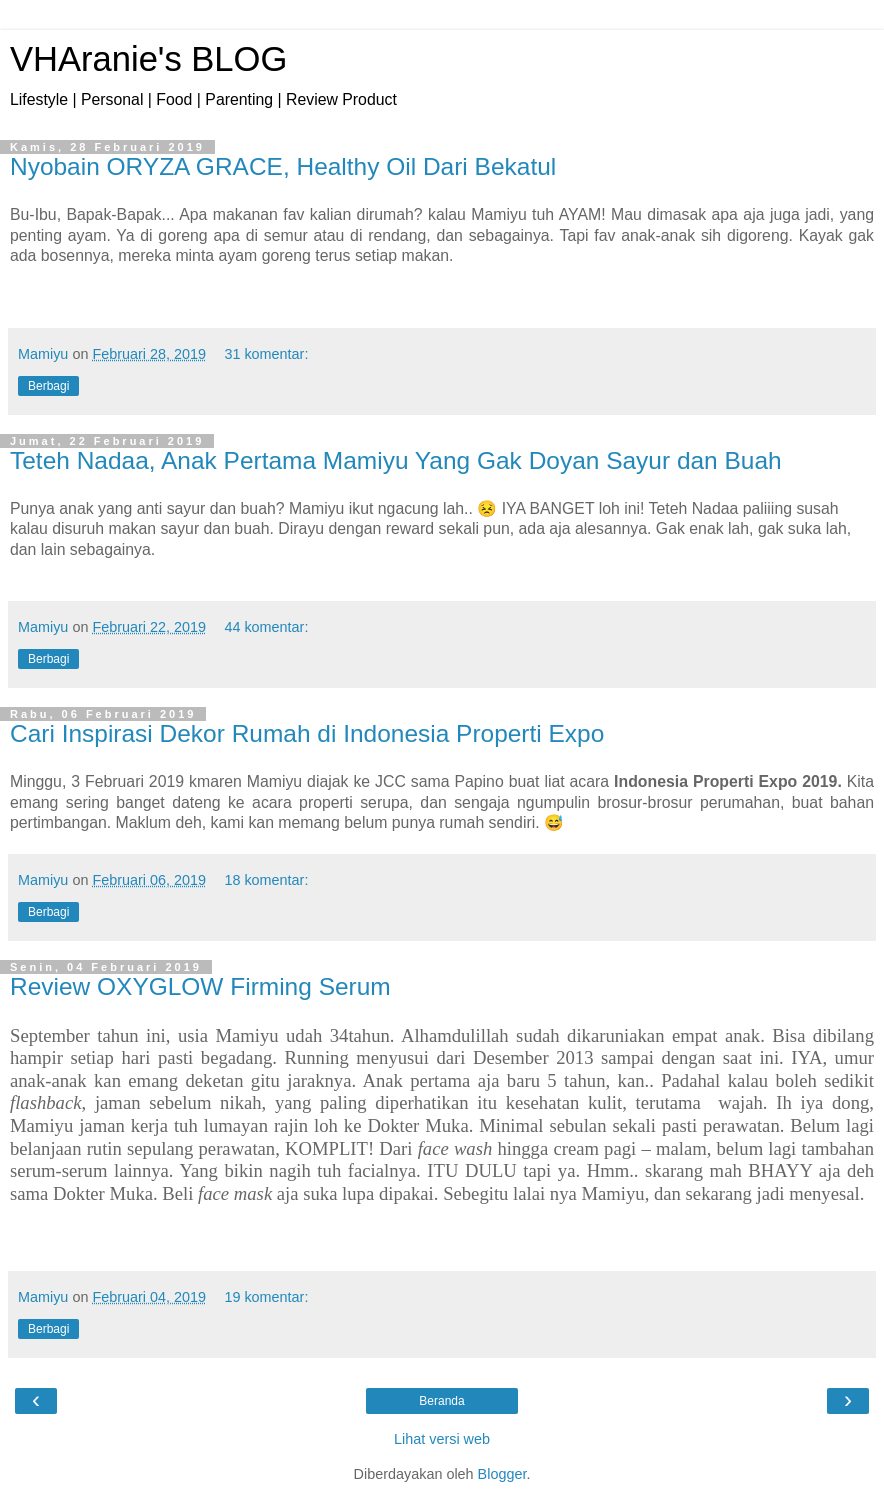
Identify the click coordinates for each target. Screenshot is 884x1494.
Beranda (441, 1401)
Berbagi (48, 386)
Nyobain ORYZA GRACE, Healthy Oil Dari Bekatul (283, 166)
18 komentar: (266, 880)
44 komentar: (266, 627)
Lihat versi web (442, 1439)
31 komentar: (266, 354)
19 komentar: (266, 1297)
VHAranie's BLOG (148, 59)
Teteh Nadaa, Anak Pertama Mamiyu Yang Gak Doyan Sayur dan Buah (396, 460)
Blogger (502, 1474)
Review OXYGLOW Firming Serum (200, 986)
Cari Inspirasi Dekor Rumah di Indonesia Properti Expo (307, 733)
